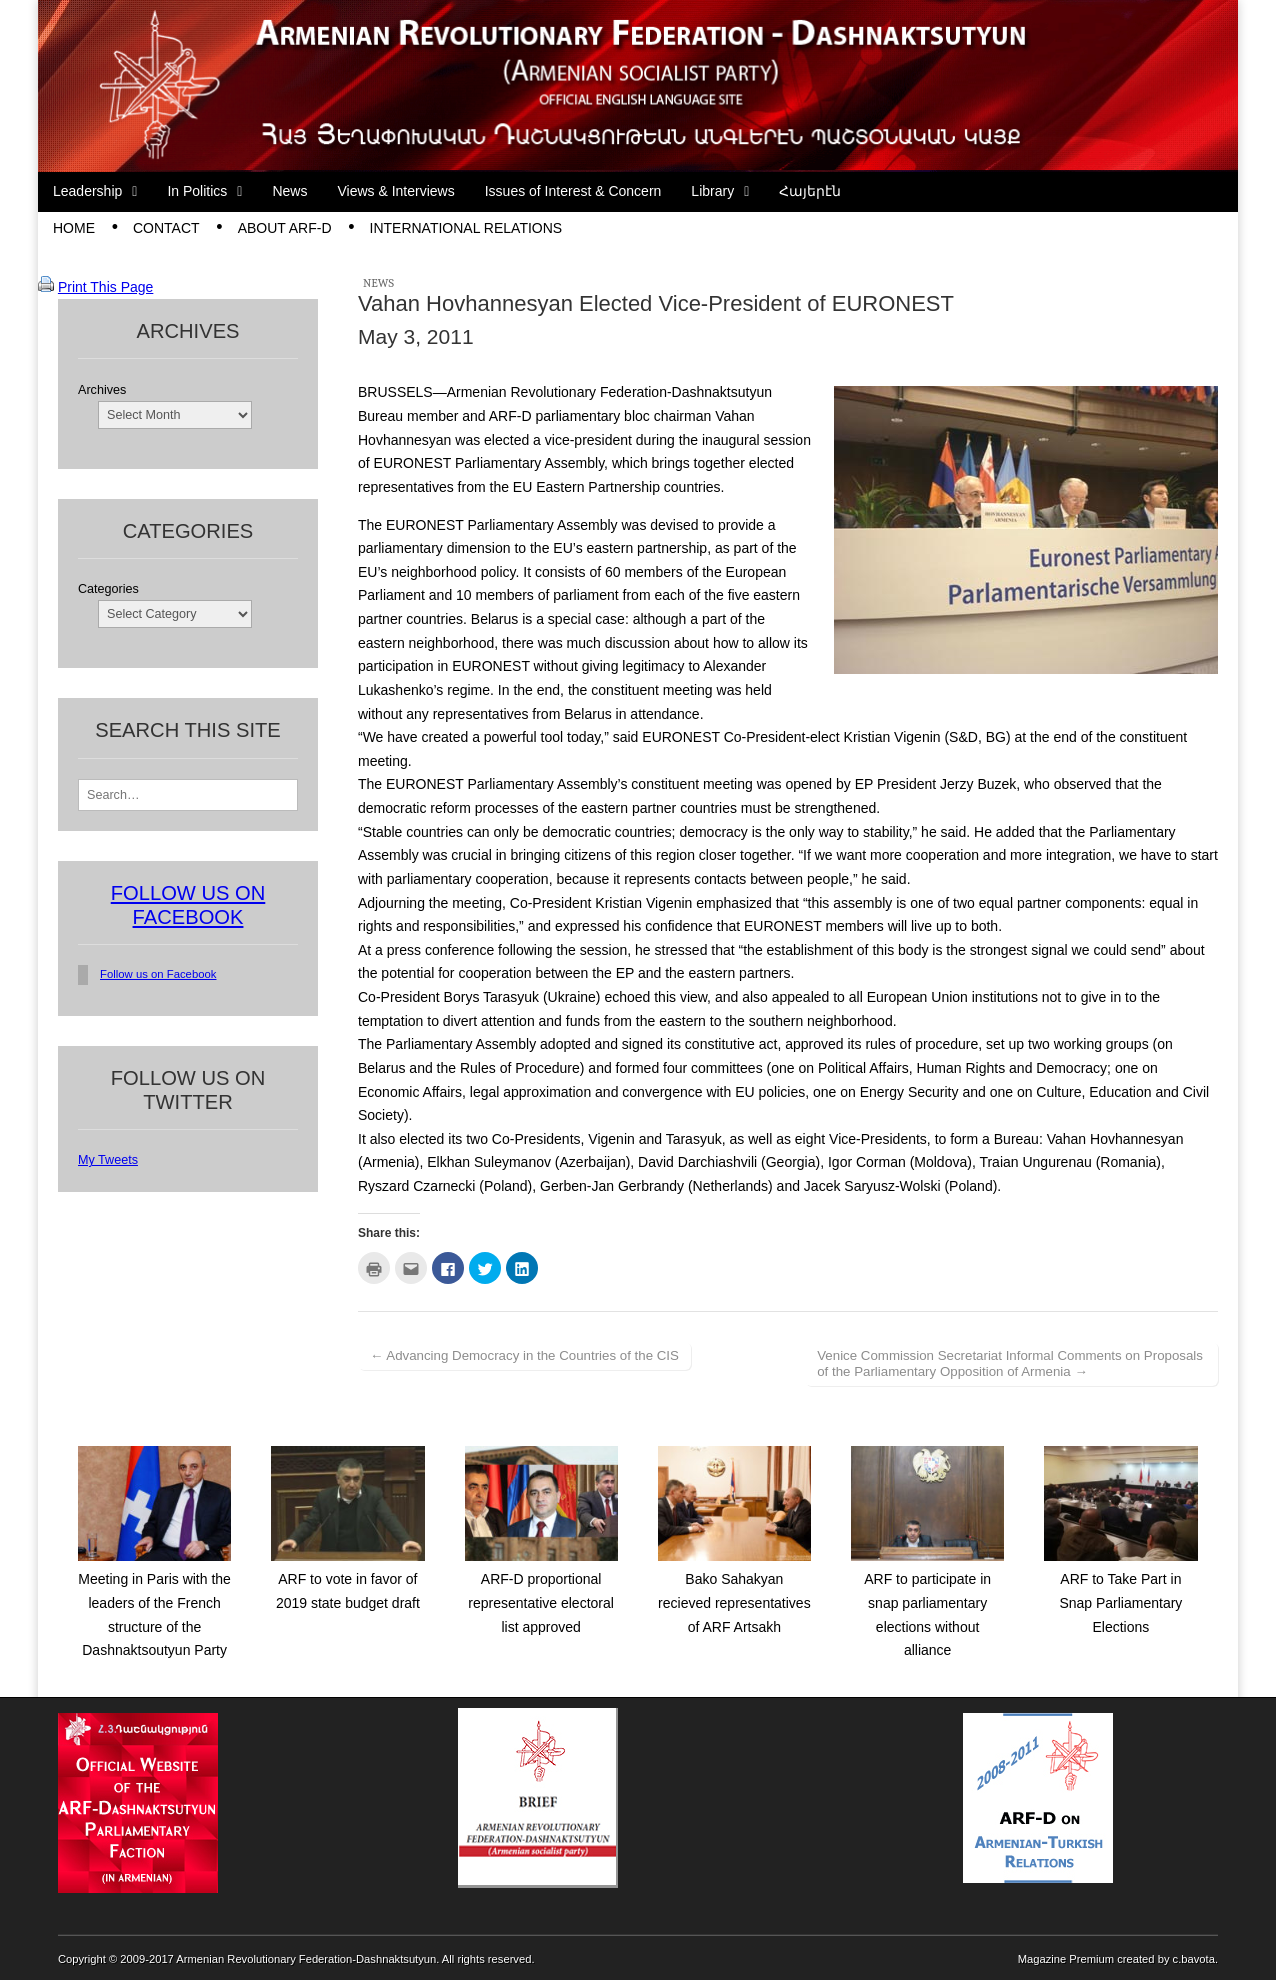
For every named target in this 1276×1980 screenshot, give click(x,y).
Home (74, 228)
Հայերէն (810, 191)
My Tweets (108, 1160)
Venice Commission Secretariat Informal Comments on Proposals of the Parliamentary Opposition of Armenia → (1010, 1363)
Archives (102, 390)
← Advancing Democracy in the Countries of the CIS (524, 1355)
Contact (166, 228)
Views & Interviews (395, 191)
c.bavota (1194, 1959)
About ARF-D (285, 228)
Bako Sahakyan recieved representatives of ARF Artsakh (734, 1602)
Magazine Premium (1066, 1959)
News (289, 191)
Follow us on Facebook (158, 974)
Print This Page (105, 287)
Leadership (87, 191)
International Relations (466, 228)
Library (712, 191)
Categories (108, 589)
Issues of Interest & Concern (573, 191)
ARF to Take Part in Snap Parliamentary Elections (1120, 1602)
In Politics (197, 191)
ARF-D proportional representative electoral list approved (541, 1602)
